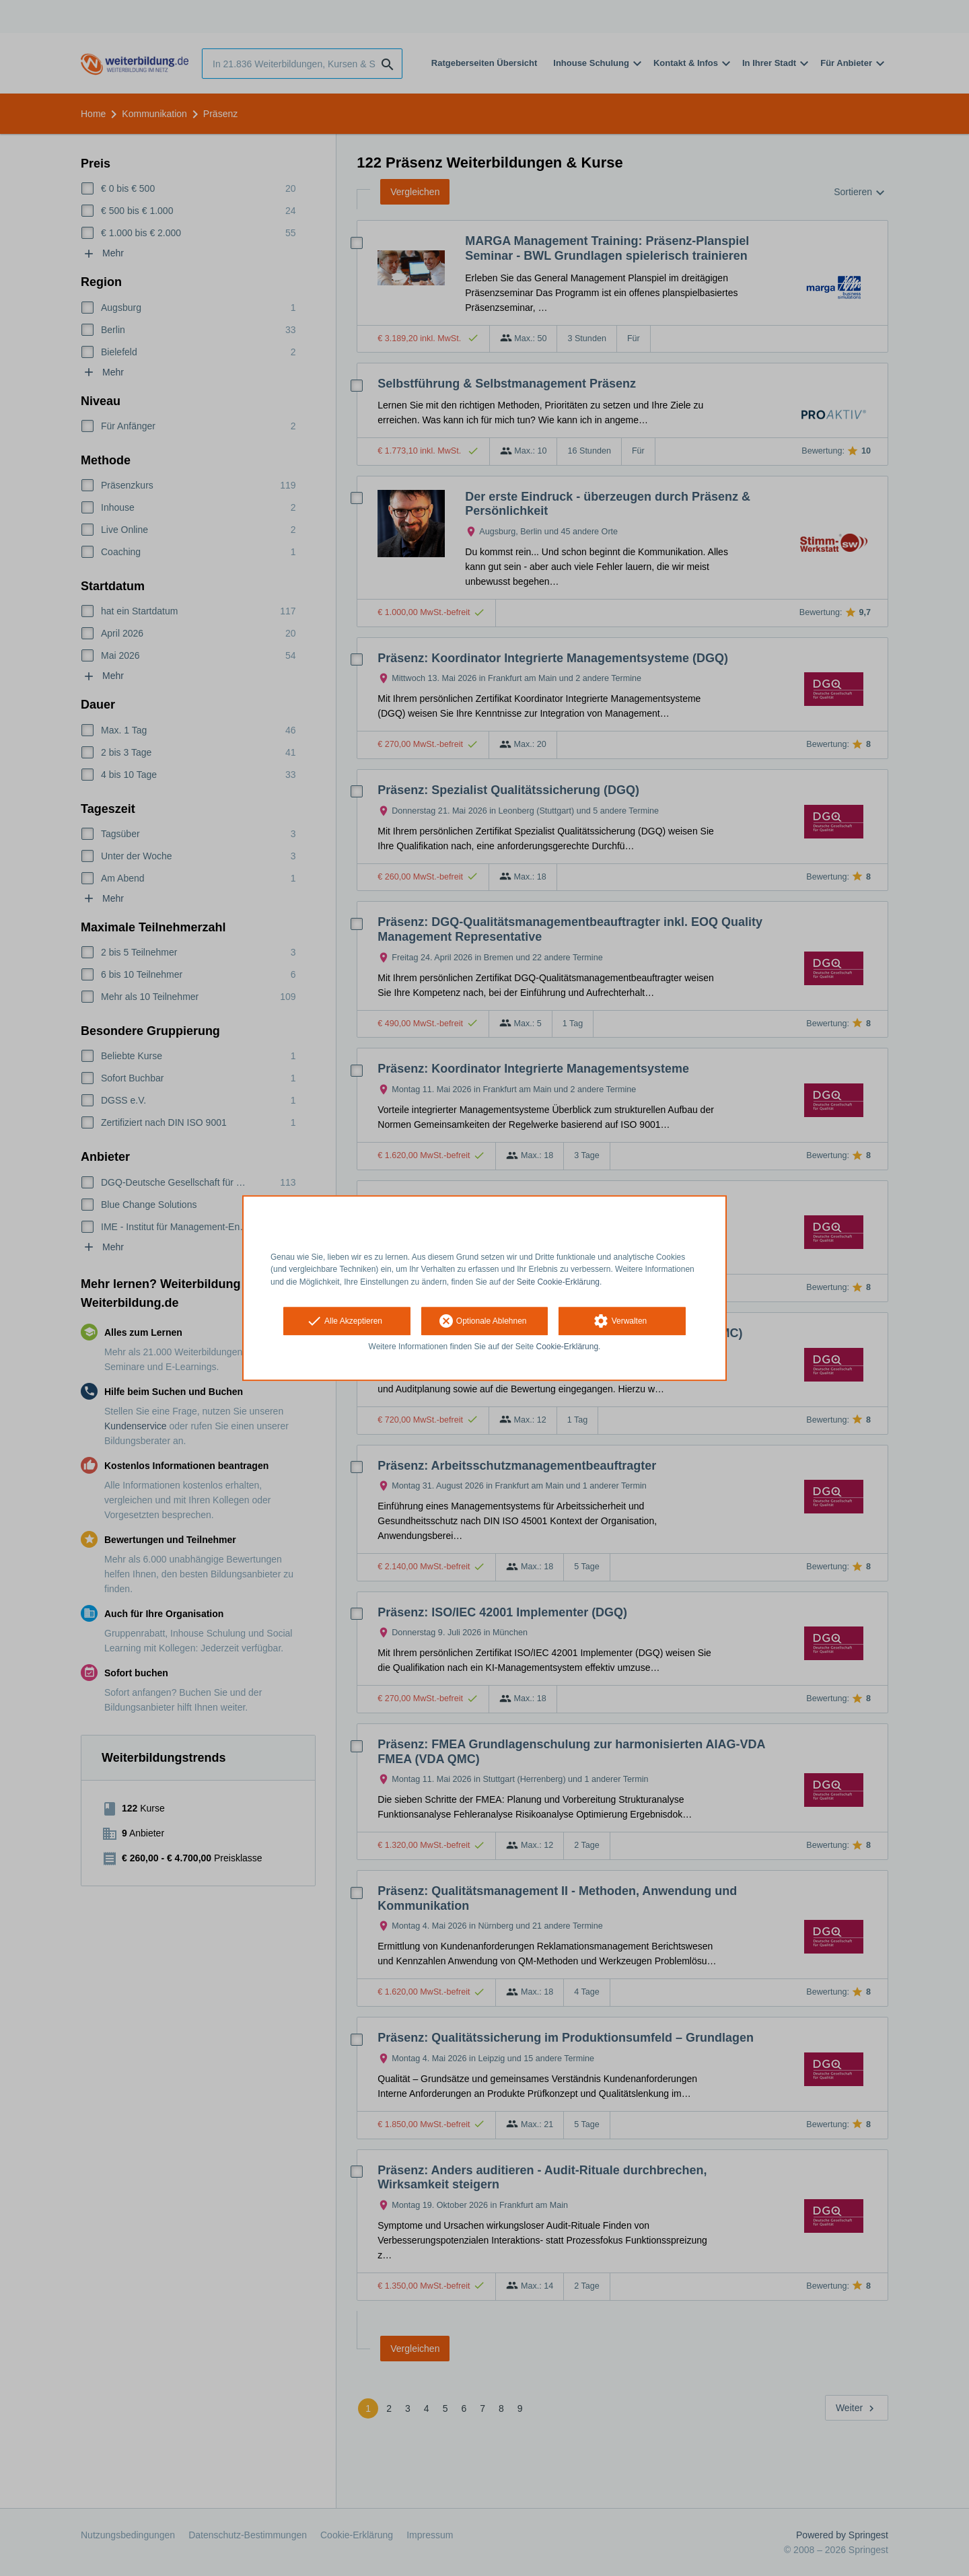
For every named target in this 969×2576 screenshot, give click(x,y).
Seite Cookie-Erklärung (558, 1282)
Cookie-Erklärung (567, 1346)
